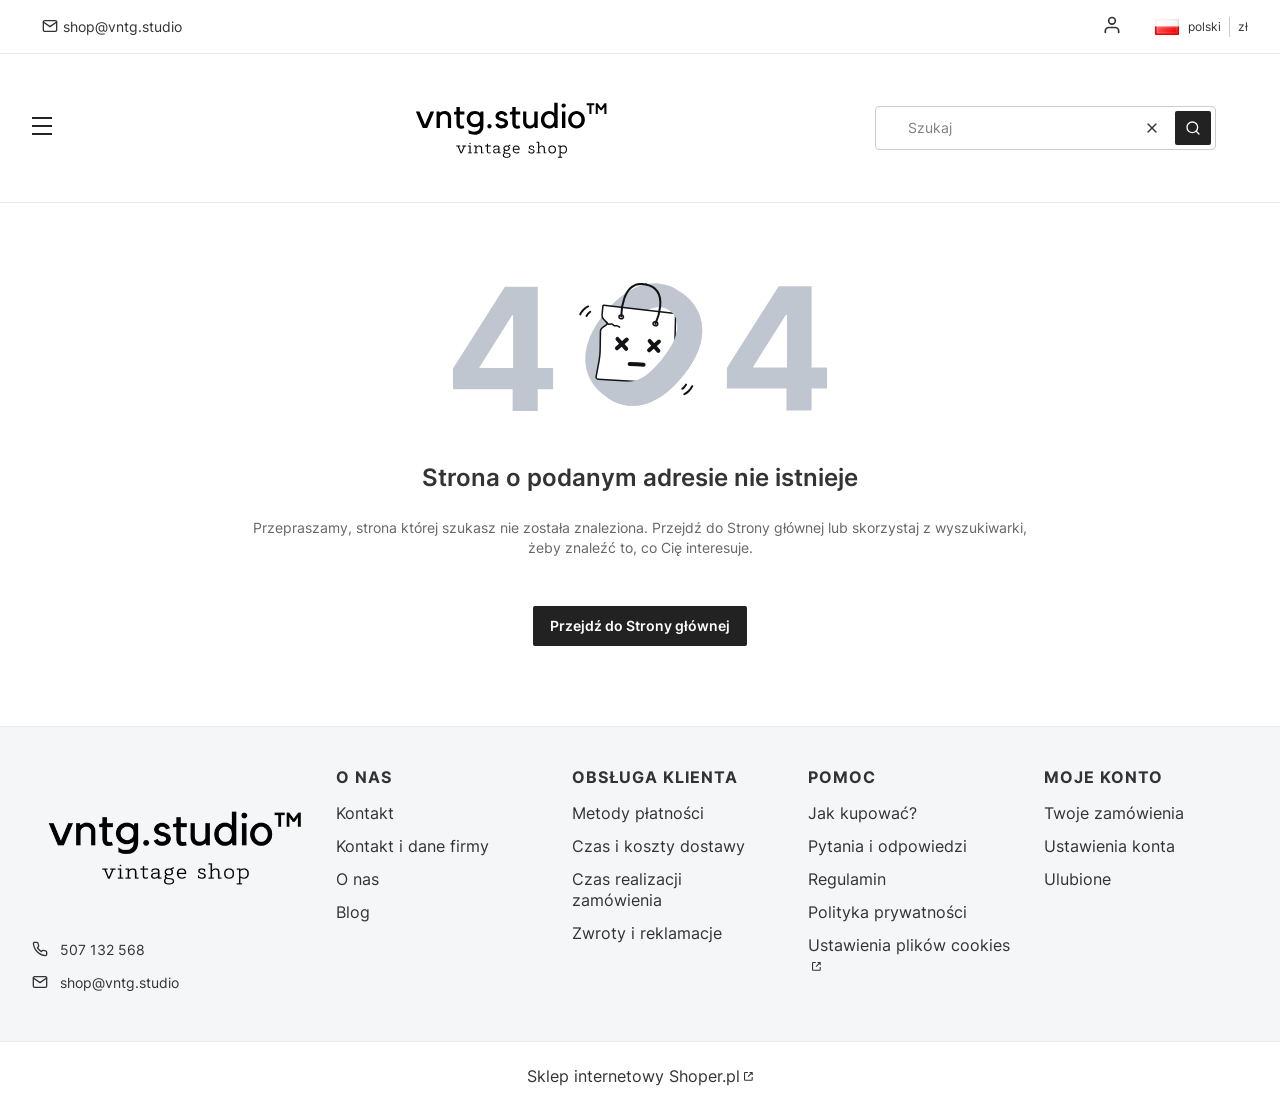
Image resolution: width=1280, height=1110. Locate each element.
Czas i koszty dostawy (658, 846)
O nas (357, 879)
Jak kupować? (862, 813)
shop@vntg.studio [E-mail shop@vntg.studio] (122, 26)
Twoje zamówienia (1114, 813)
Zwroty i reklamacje (647, 933)
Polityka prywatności (887, 912)
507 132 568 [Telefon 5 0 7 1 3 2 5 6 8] (102, 949)
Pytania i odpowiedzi (887, 846)
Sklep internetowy (633, 1076)
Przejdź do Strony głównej (640, 625)
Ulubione (1077, 879)
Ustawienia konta (1109, 846)
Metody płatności (638, 813)
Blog (353, 912)
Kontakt (365, 813)
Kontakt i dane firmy (412, 846)
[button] (42, 128)
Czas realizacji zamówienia (627, 889)
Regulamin (847, 879)
